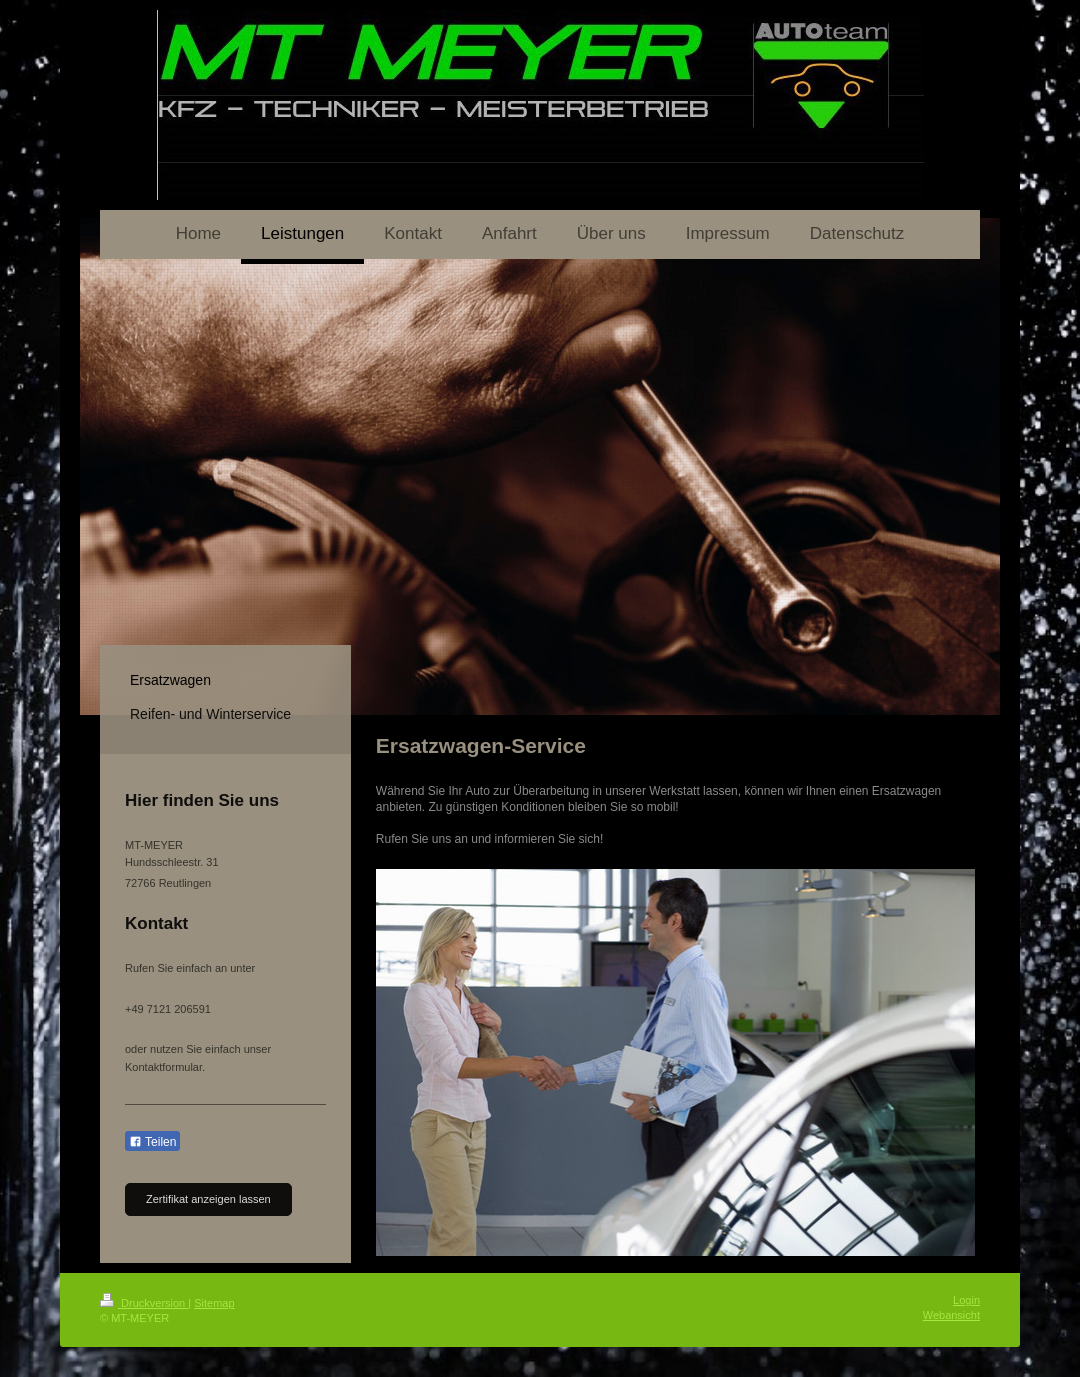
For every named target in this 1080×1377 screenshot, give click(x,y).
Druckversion (144, 1303)
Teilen (152, 1142)
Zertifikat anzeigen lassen (208, 1199)
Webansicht (951, 1315)
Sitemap (214, 1303)
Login (966, 1300)
